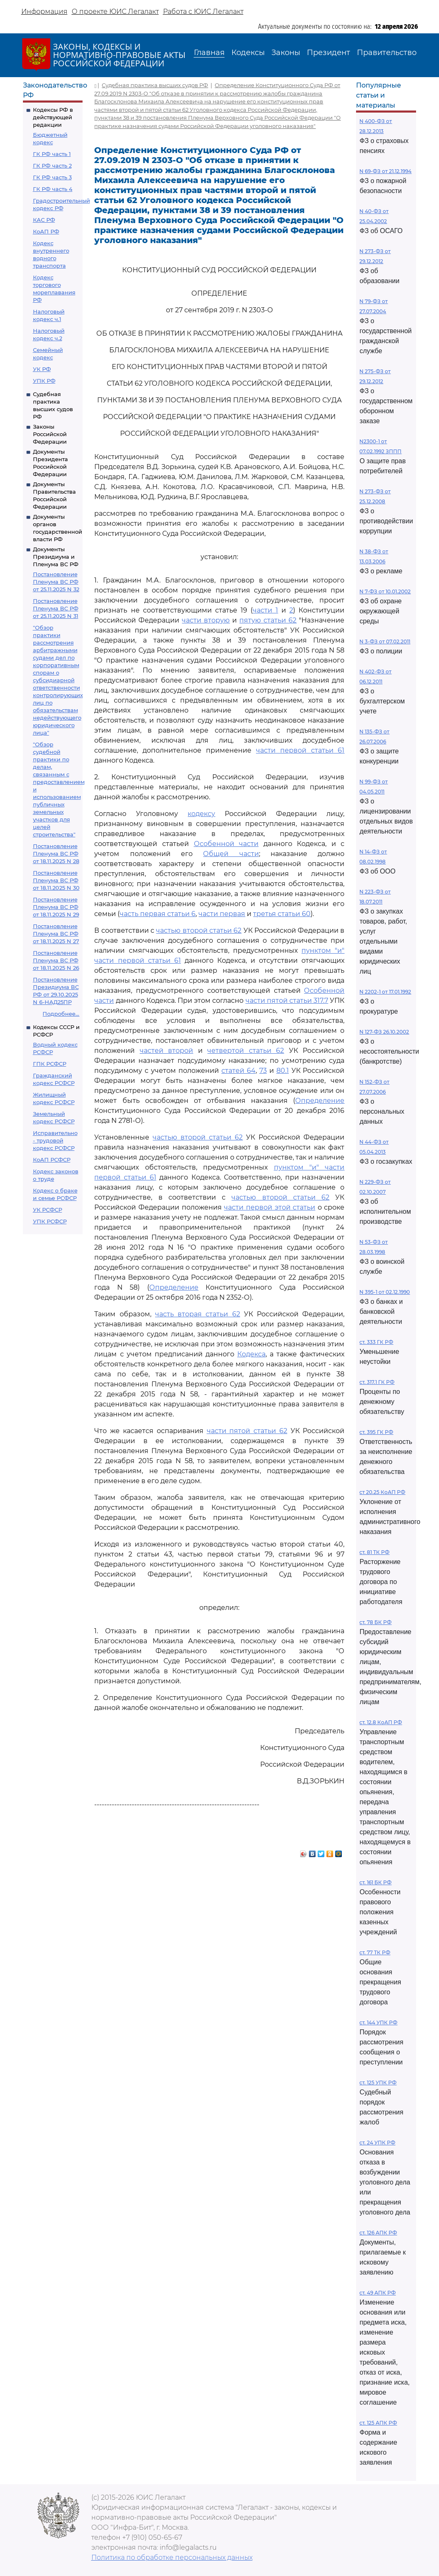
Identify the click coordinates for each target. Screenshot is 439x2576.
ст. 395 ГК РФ (376, 1432)
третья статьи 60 (282, 914)
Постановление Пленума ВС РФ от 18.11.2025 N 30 (56, 880)
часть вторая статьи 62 (197, 1314)
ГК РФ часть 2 (52, 165)
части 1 (265, 610)
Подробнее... (61, 1013)
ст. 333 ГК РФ (376, 1342)
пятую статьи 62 (267, 620)
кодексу (201, 814)
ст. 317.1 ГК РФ (376, 1382)
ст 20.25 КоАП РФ (382, 1492)
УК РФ (42, 369)
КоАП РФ (46, 231)
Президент (328, 52)
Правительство (386, 52)
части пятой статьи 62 (247, 1431)
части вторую (206, 620)
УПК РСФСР (50, 1221)
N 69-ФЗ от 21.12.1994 (385, 171)
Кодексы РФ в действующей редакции (53, 117)
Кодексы (248, 52)
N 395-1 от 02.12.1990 (384, 1292)
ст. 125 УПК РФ (377, 2082)
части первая (221, 914)
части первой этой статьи (269, 1207)
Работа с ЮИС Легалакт (203, 11)
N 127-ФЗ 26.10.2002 (384, 1032)
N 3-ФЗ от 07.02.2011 (384, 641)
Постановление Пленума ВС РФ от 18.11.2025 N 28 (56, 853)
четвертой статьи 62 (245, 1051)
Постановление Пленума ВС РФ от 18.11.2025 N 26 (56, 960)
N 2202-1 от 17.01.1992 (385, 992)
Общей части (230, 854)
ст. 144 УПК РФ (378, 2022)
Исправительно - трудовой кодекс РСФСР (55, 1140)
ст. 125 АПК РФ (378, 2423)
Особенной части (226, 844)
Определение (319, 1101)
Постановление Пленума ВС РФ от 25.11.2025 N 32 (56, 582)
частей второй (166, 1051)
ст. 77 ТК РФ (374, 1952)
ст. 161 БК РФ (375, 1882)
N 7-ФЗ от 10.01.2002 (385, 591)
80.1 (282, 1071)
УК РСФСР (47, 1209)
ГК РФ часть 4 (53, 189)
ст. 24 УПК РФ (377, 2142)
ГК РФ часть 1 (52, 154)
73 (263, 1071)
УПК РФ (44, 380)
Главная (209, 52)
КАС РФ (44, 219)
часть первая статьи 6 (158, 914)
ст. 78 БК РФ (375, 1622)
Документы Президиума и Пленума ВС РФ (55, 556)
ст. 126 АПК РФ (378, 2233)
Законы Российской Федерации (50, 434)
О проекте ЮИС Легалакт (115, 11)
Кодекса (251, 1354)
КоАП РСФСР (51, 1159)
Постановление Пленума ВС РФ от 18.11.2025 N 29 (56, 907)
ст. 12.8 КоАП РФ (380, 1722)
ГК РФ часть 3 (52, 177)
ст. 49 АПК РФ (377, 2293)
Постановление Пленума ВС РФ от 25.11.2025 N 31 (55, 608)
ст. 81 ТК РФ (374, 1552)
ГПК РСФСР (49, 1063)
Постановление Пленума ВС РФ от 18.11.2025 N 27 (56, 933)
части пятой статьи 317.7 (287, 1000)
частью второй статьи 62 (198, 930)
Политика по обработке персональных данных (172, 2557)
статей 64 (238, 1071)
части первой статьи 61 (300, 750)
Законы (285, 52)
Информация (44, 11)
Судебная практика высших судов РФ (155, 85)
